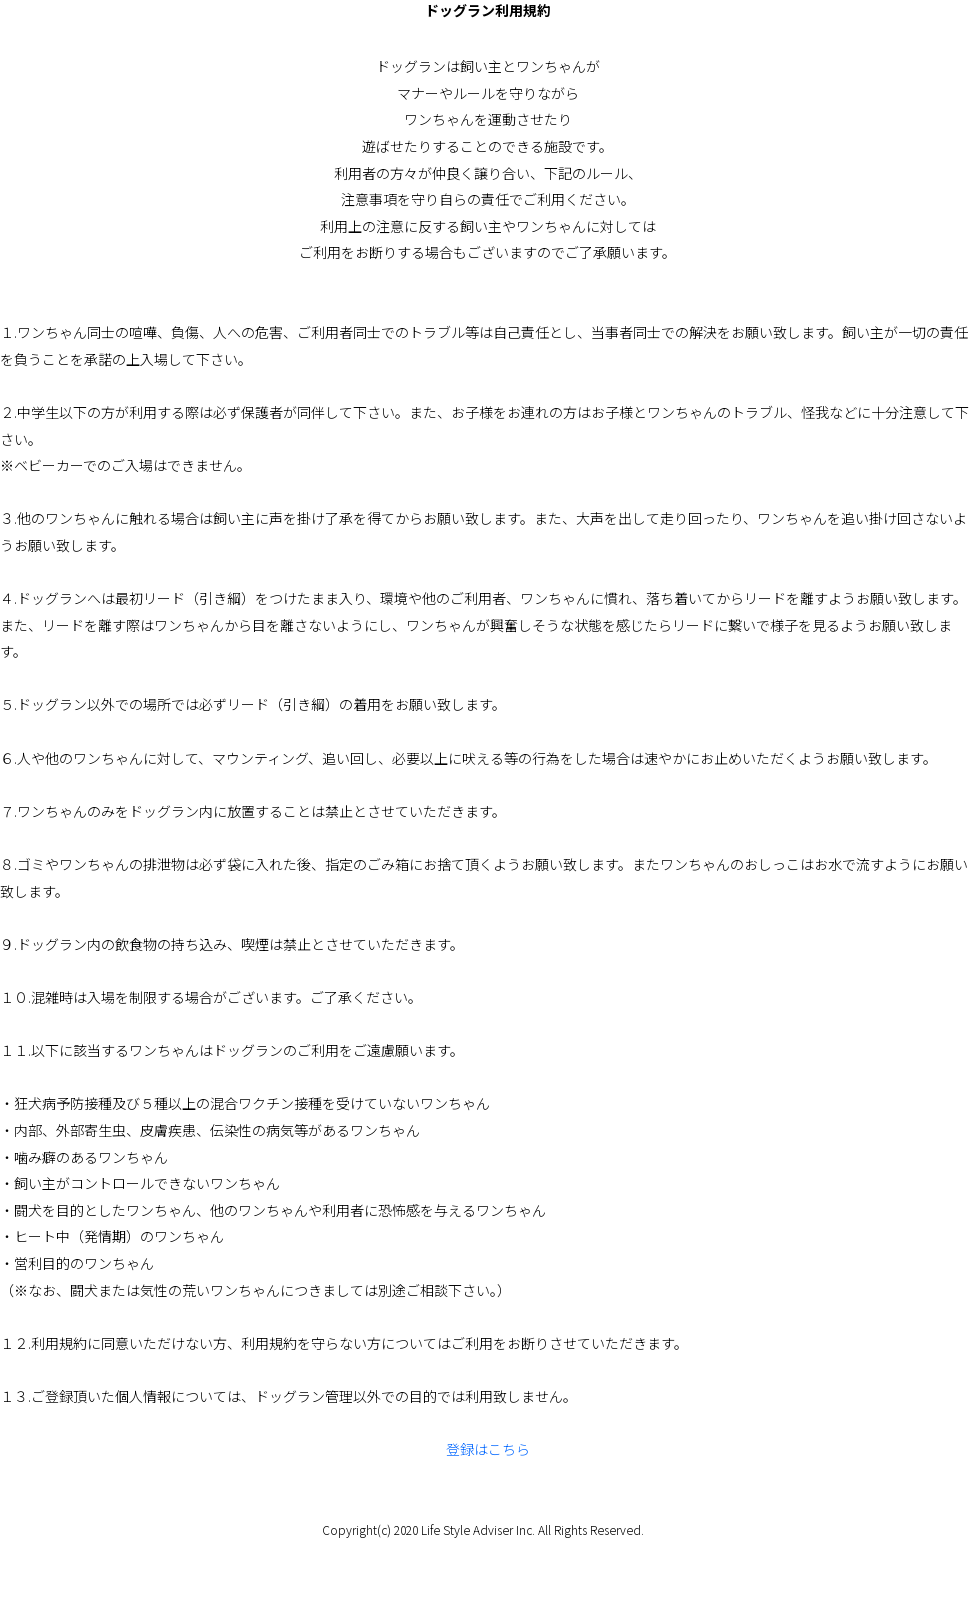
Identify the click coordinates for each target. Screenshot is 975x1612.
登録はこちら (488, 1449)
